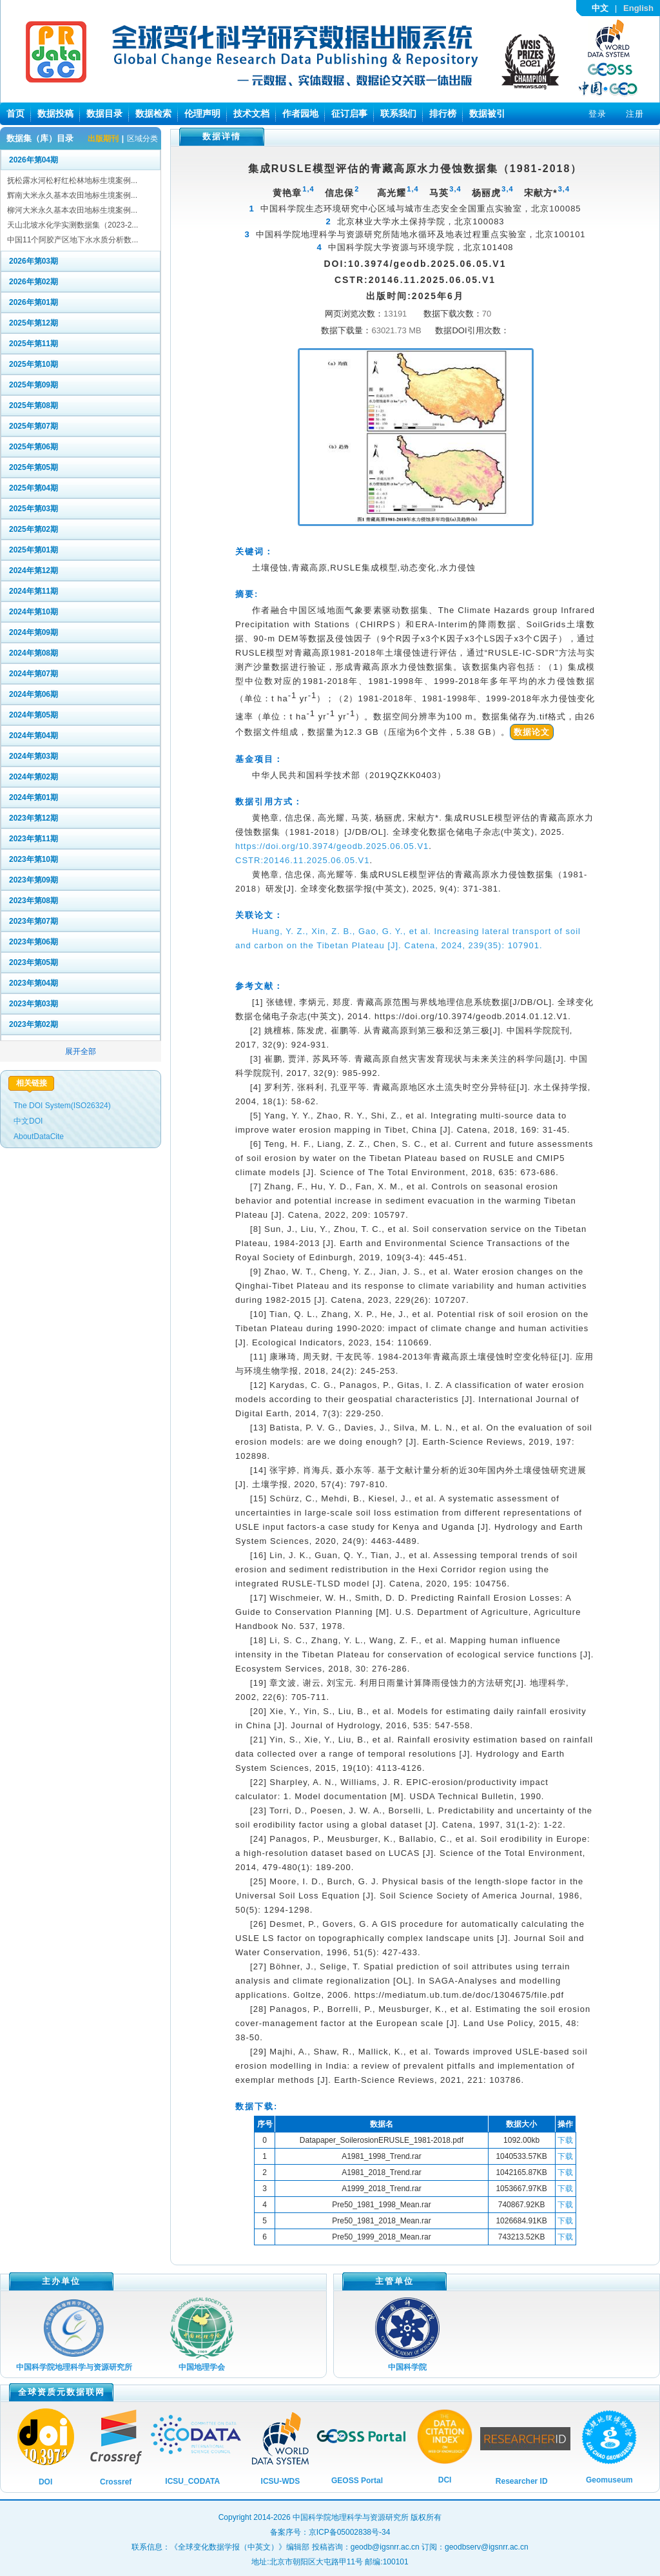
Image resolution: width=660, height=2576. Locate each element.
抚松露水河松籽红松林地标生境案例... (72, 180)
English (638, 8)
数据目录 (104, 113)
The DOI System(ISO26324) (62, 1105)
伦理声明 (202, 113)
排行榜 (442, 113)
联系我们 (398, 113)
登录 (597, 114)
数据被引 (487, 113)
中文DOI (28, 1121)
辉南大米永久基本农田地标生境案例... (72, 195)
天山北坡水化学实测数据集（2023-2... (72, 224)
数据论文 (532, 732)
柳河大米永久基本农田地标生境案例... (72, 210)
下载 (565, 2140)
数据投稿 (55, 113)
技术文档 (251, 113)
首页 (15, 113)
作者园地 (300, 113)
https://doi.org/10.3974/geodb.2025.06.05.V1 (332, 846)
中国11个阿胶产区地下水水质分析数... (72, 239)
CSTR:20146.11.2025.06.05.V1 (302, 860)
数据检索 (153, 113)
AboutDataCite (39, 1136)
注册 (635, 114)
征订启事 (349, 113)
